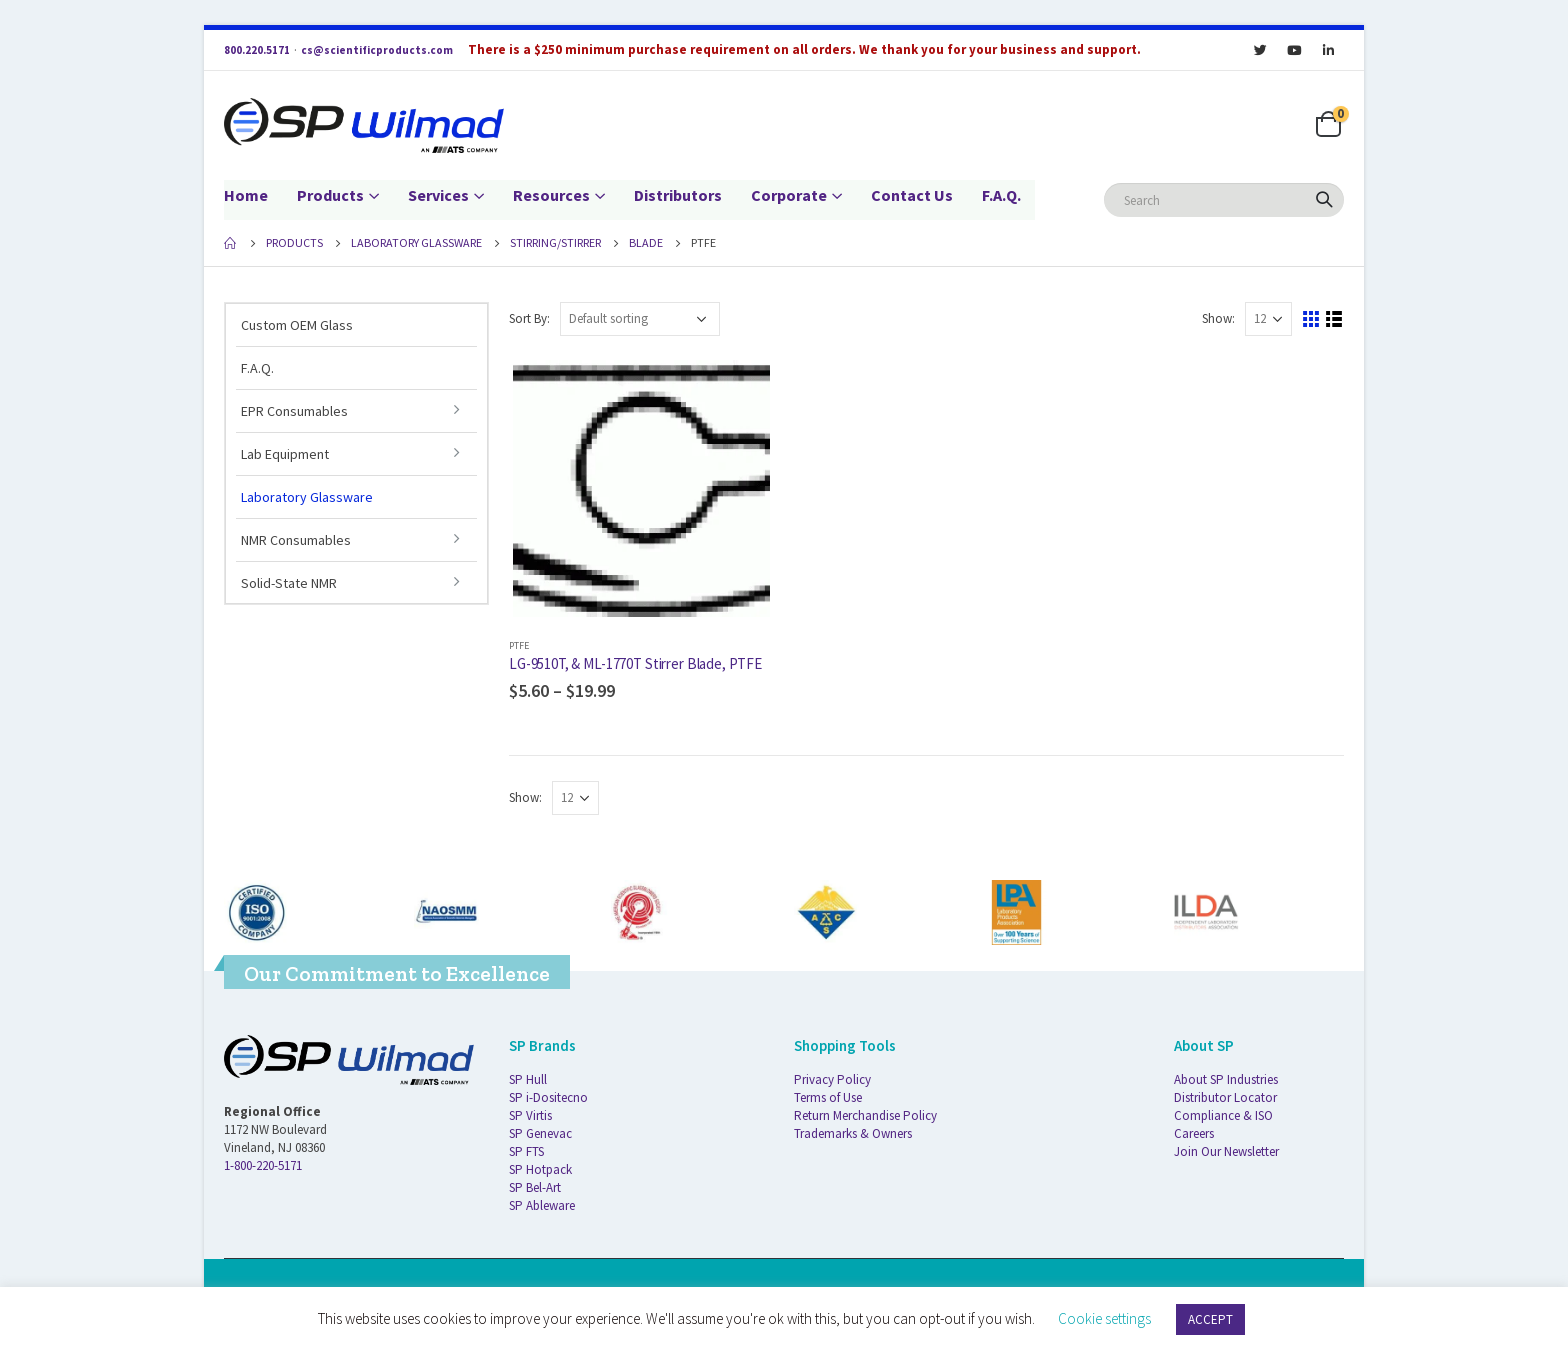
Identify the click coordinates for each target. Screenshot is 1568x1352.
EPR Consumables (294, 411)
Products (330, 195)
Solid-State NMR (289, 583)
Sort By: (529, 318)
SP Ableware (542, 1205)
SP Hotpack (540, 1169)
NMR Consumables (296, 540)
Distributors (678, 195)
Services (438, 195)
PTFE (519, 645)
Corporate (789, 195)
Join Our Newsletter (1226, 1151)
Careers (1194, 1133)
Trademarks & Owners (853, 1133)
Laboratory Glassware (307, 497)
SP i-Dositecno (548, 1097)
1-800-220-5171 (263, 1165)
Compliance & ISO (1223, 1115)
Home (246, 195)
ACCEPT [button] (1210, 1319)
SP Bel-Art (535, 1187)
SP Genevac (540, 1133)
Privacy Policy (832, 1079)
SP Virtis (530, 1115)
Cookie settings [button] (1104, 1318)
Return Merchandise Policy (865, 1115)
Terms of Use (828, 1097)
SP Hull (528, 1079)
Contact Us (912, 195)
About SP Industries (1226, 1079)
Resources (551, 195)
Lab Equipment (285, 454)
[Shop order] (640, 319)
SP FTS (526, 1151)
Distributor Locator (1225, 1097)
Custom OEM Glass (297, 325)
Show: (1218, 318)
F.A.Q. (1001, 195)
